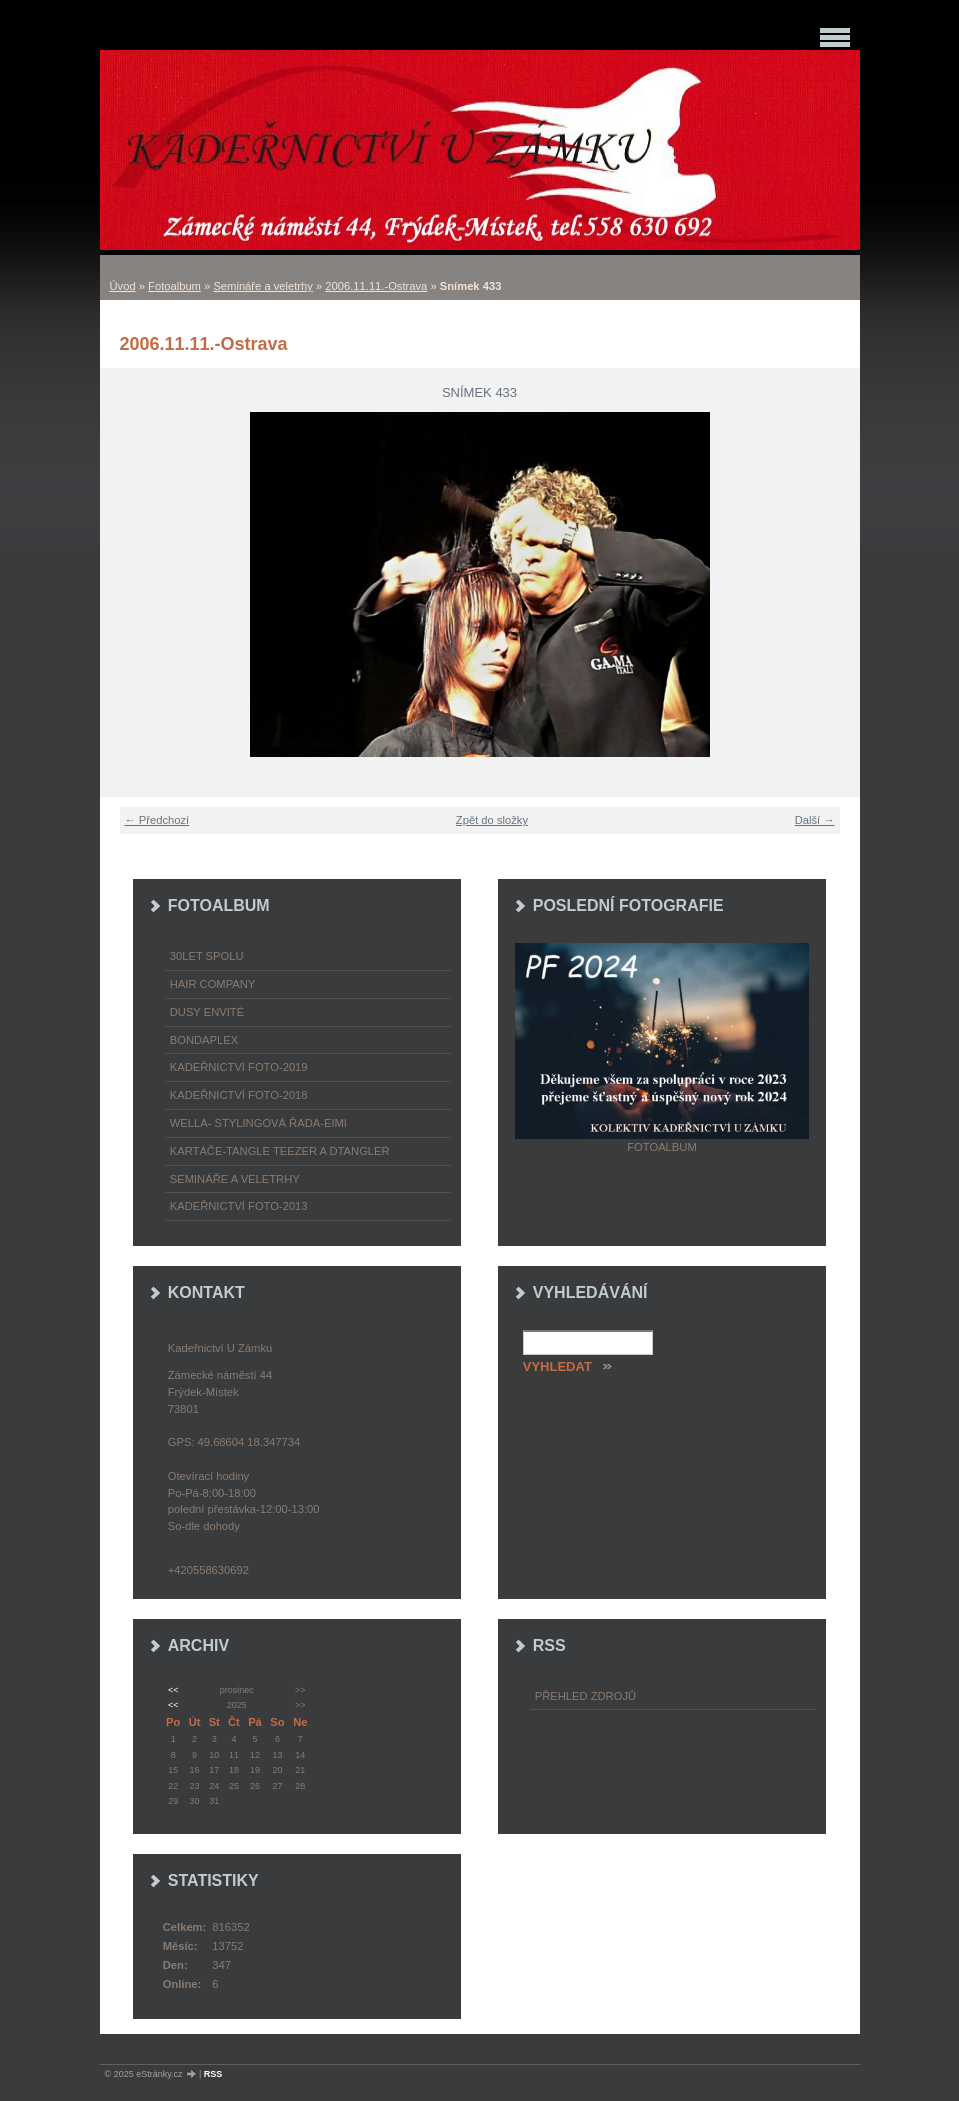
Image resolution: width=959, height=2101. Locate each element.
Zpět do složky (492, 820)
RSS (213, 2074)
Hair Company (213, 984)
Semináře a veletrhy (263, 286)
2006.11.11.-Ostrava (376, 286)
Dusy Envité (207, 1012)
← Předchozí (157, 820)
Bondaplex (204, 1040)
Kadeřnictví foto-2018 (239, 1095)
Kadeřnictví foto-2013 (239, 1206)
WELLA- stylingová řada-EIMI (258, 1123)
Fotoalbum (174, 286)
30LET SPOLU (207, 956)
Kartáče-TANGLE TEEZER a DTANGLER (280, 1151)
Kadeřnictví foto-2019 (239, 1067)
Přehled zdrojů (585, 1696)
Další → (815, 820)
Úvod (123, 286)
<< (173, 1690)
